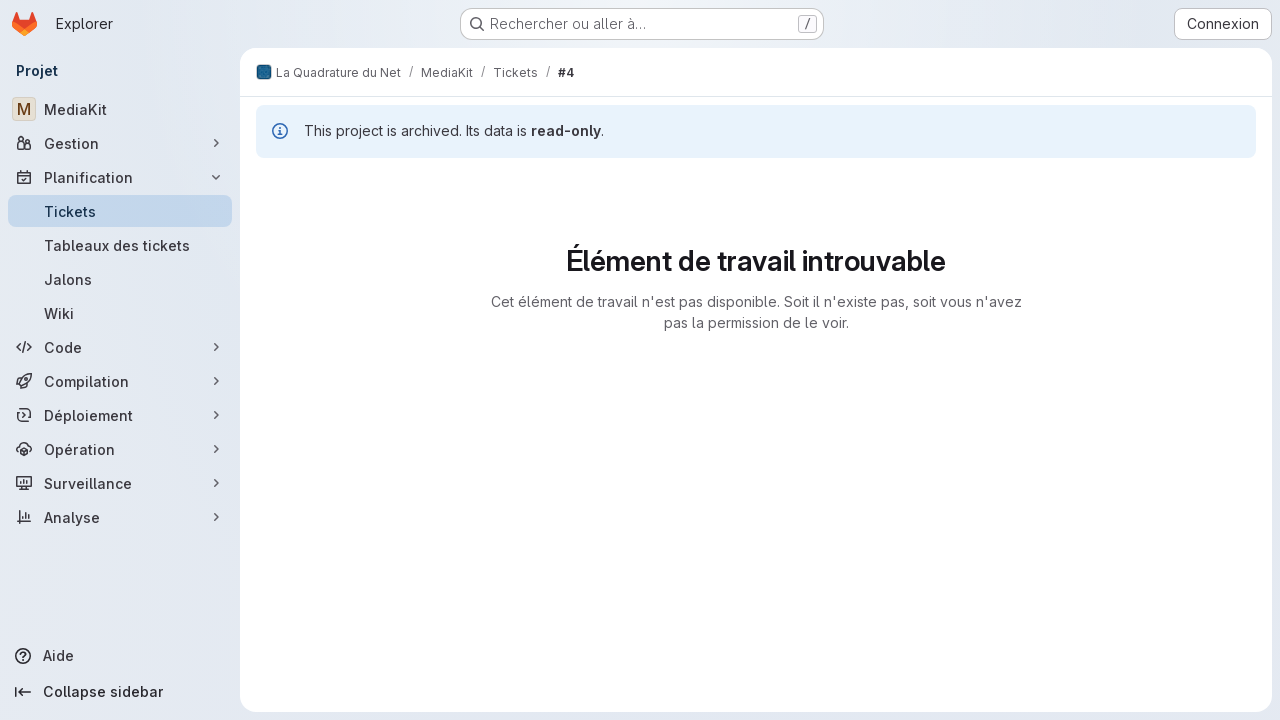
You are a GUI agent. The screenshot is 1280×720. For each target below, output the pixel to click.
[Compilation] (120, 381)
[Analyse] (120, 517)
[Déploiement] (120, 415)
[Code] (120, 347)
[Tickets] (120, 211)
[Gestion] (120, 143)
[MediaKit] (120, 109)
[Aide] (120, 656)
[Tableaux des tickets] (120, 245)
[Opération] (120, 449)
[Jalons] (120, 279)
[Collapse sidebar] (120, 692)
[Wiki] (120, 313)
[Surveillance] (120, 483)
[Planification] (120, 177)
